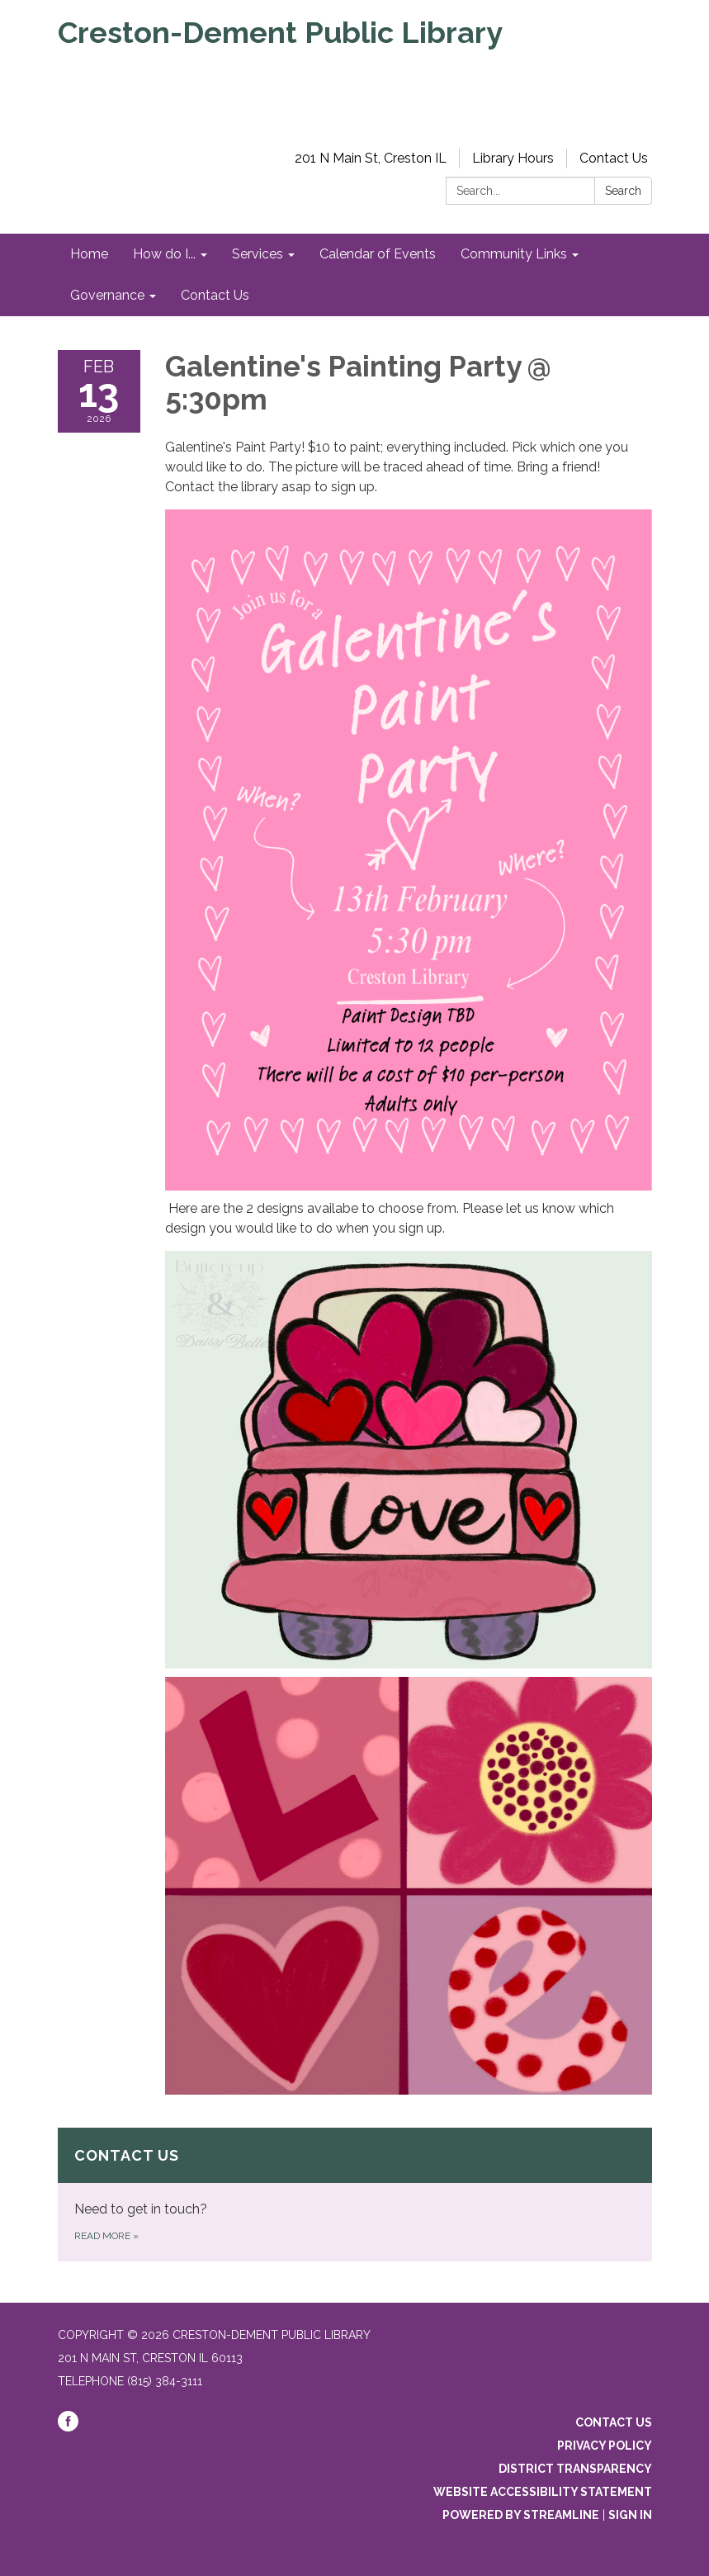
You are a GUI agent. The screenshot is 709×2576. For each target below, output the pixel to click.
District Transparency (575, 2468)
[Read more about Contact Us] (355, 2194)
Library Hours (513, 158)
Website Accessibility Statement (542, 2491)
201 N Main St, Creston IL (371, 158)
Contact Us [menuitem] (215, 295)
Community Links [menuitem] (514, 254)
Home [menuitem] (89, 254)
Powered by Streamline (520, 2515)
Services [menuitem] (257, 254)
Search (623, 190)
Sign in (630, 2515)
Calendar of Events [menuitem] (377, 254)
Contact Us (613, 158)
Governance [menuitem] (107, 295)
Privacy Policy (604, 2445)
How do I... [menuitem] (164, 254)
